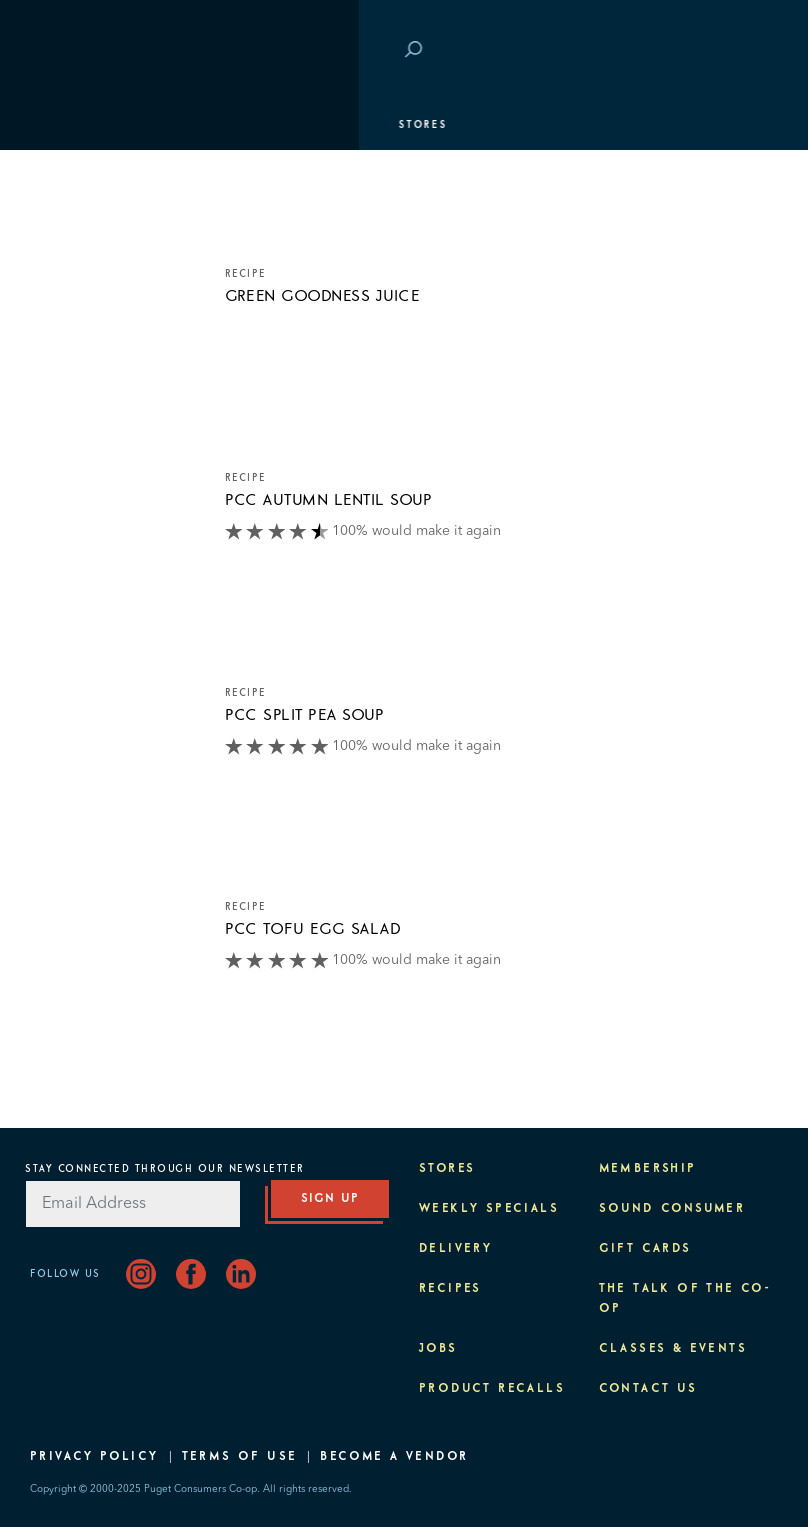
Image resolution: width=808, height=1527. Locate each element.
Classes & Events (102, 275)
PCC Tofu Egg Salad (313, 929)
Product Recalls (492, 1389)
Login (747, 51)
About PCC (76, 375)
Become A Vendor (394, 1457)
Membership (82, 225)
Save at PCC (666, 51)
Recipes (450, 1289)
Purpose (70, 325)
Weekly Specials (489, 1209)
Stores (64, 125)
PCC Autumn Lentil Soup (329, 500)
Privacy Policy (94, 1457)
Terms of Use (240, 1457)
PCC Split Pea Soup (305, 715)
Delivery (455, 1249)
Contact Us (648, 1389)
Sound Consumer (672, 1209)
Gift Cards (645, 1249)
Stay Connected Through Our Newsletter (165, 1169)
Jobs (438, 1349)
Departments (85, 175)
